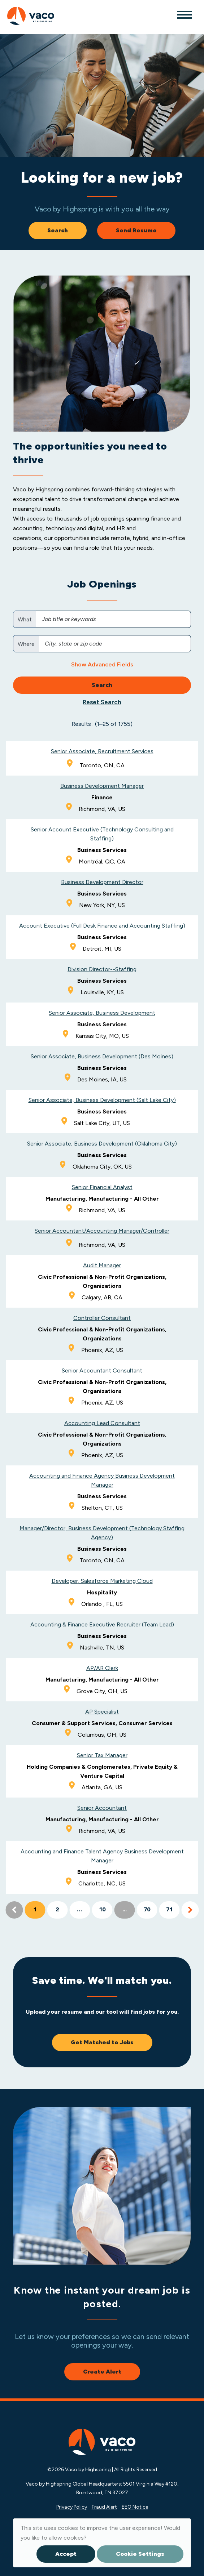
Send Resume (136, 230)
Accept (66, 2553)
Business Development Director (102, 882)
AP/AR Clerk (102, 1668)
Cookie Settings (140, 2553)
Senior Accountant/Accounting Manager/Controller (102, 1230)
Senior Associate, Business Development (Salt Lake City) (102, 1100)
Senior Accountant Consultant (102, 1370)
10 (102, 1910)
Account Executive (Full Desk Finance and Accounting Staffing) (102, 925)
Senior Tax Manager (102, 1755)
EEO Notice (135, 2507)
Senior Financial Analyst (102, 1187)
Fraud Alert (104, 2507)
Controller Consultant (102, 1317)
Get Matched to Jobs (102, 2042)
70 (147, 1910)
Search (57, 230)
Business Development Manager (102, 785)
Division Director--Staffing (102, 969)
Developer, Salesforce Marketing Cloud (102, 1580)
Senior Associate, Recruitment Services (102, 751)
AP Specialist (102, 1711)
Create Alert (102, 2371)
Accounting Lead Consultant (102, 1423)
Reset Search (102, 702)
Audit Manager (102, 1265)
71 (169, 1910)
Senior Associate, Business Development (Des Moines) (102, 1056)
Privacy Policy (71, 2507)
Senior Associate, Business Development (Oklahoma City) (102, 1143)
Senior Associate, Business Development (102, 1012)
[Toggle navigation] (184, 14)
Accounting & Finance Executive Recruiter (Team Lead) (102, 1624)
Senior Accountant (102, 1807)
